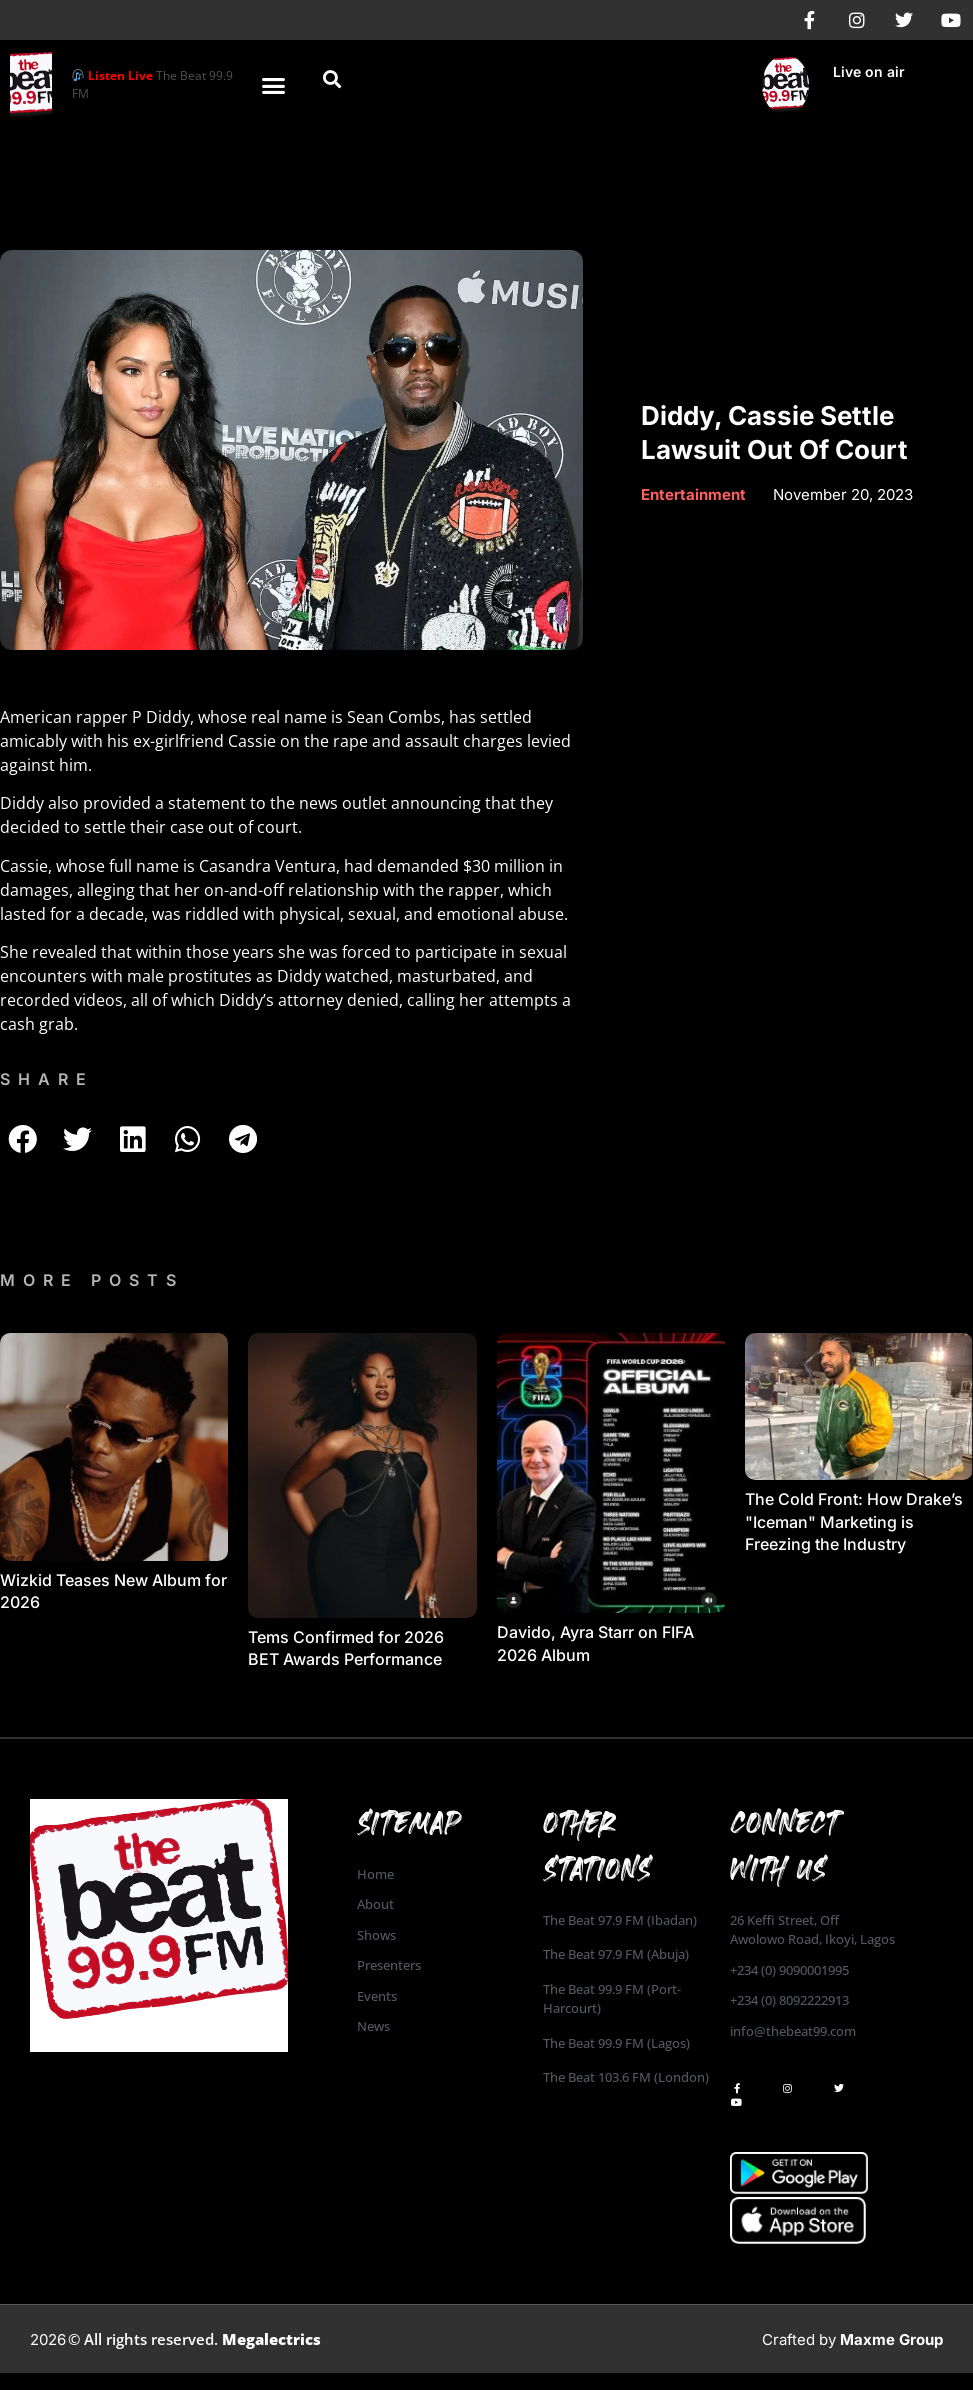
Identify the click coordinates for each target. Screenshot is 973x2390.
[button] (273, 85)
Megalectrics (271, 2339)
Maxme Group (891, 2339)
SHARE (47, 1079)
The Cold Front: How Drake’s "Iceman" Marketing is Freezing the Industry (854, 1521)
